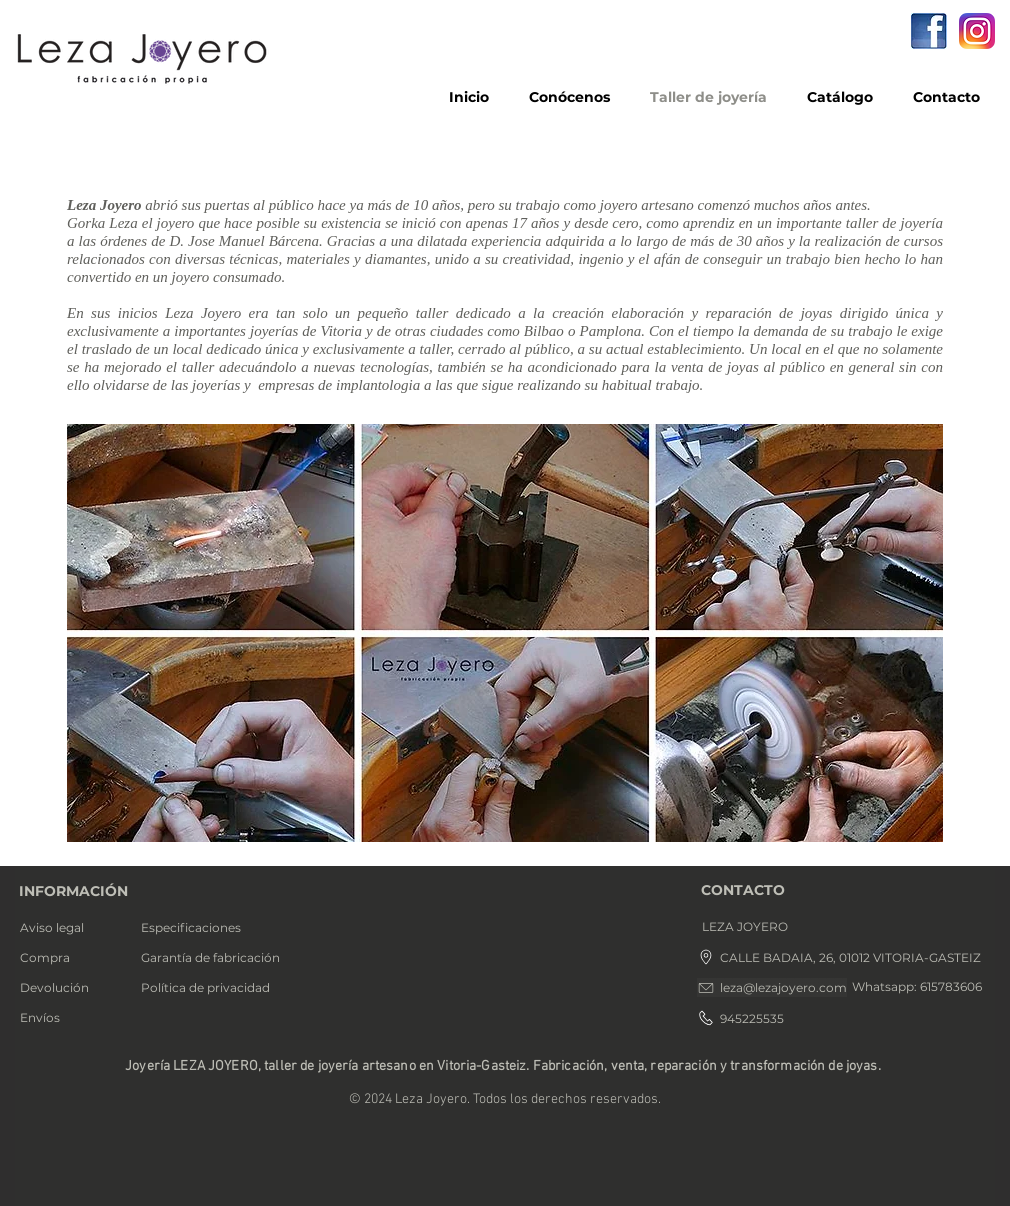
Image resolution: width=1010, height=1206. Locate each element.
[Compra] (70, 958)
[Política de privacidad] (215, 988)
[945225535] (746, 1018)
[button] (768, 927)
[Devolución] (72, 988)
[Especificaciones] (206, 928)
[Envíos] (68, 1018)
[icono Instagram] (977, 31)
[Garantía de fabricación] (217, 958)
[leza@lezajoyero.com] (772, 987)
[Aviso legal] (70, 928)
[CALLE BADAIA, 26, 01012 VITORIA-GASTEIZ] (840, 957)
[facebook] (929, 31)
